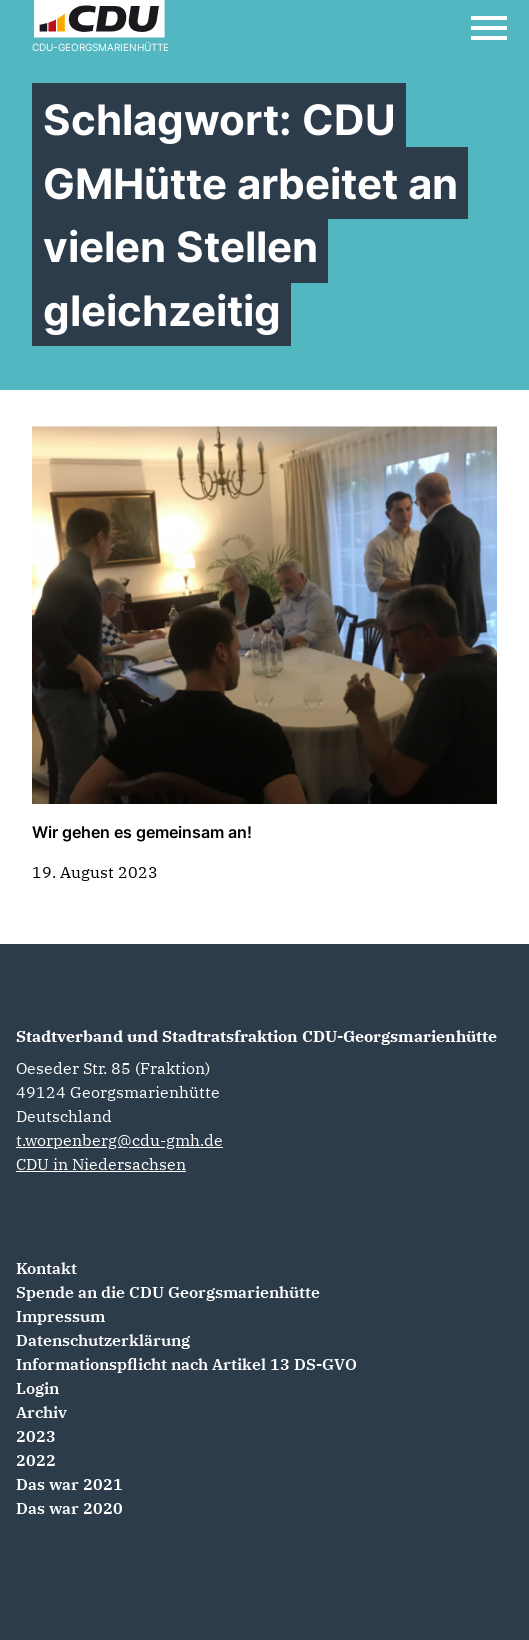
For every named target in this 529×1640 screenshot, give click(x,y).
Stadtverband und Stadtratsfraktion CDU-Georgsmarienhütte (256, 1036)
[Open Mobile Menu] (489, 28)
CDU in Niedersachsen (101, 1164)
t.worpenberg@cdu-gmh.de (119, 1140)
